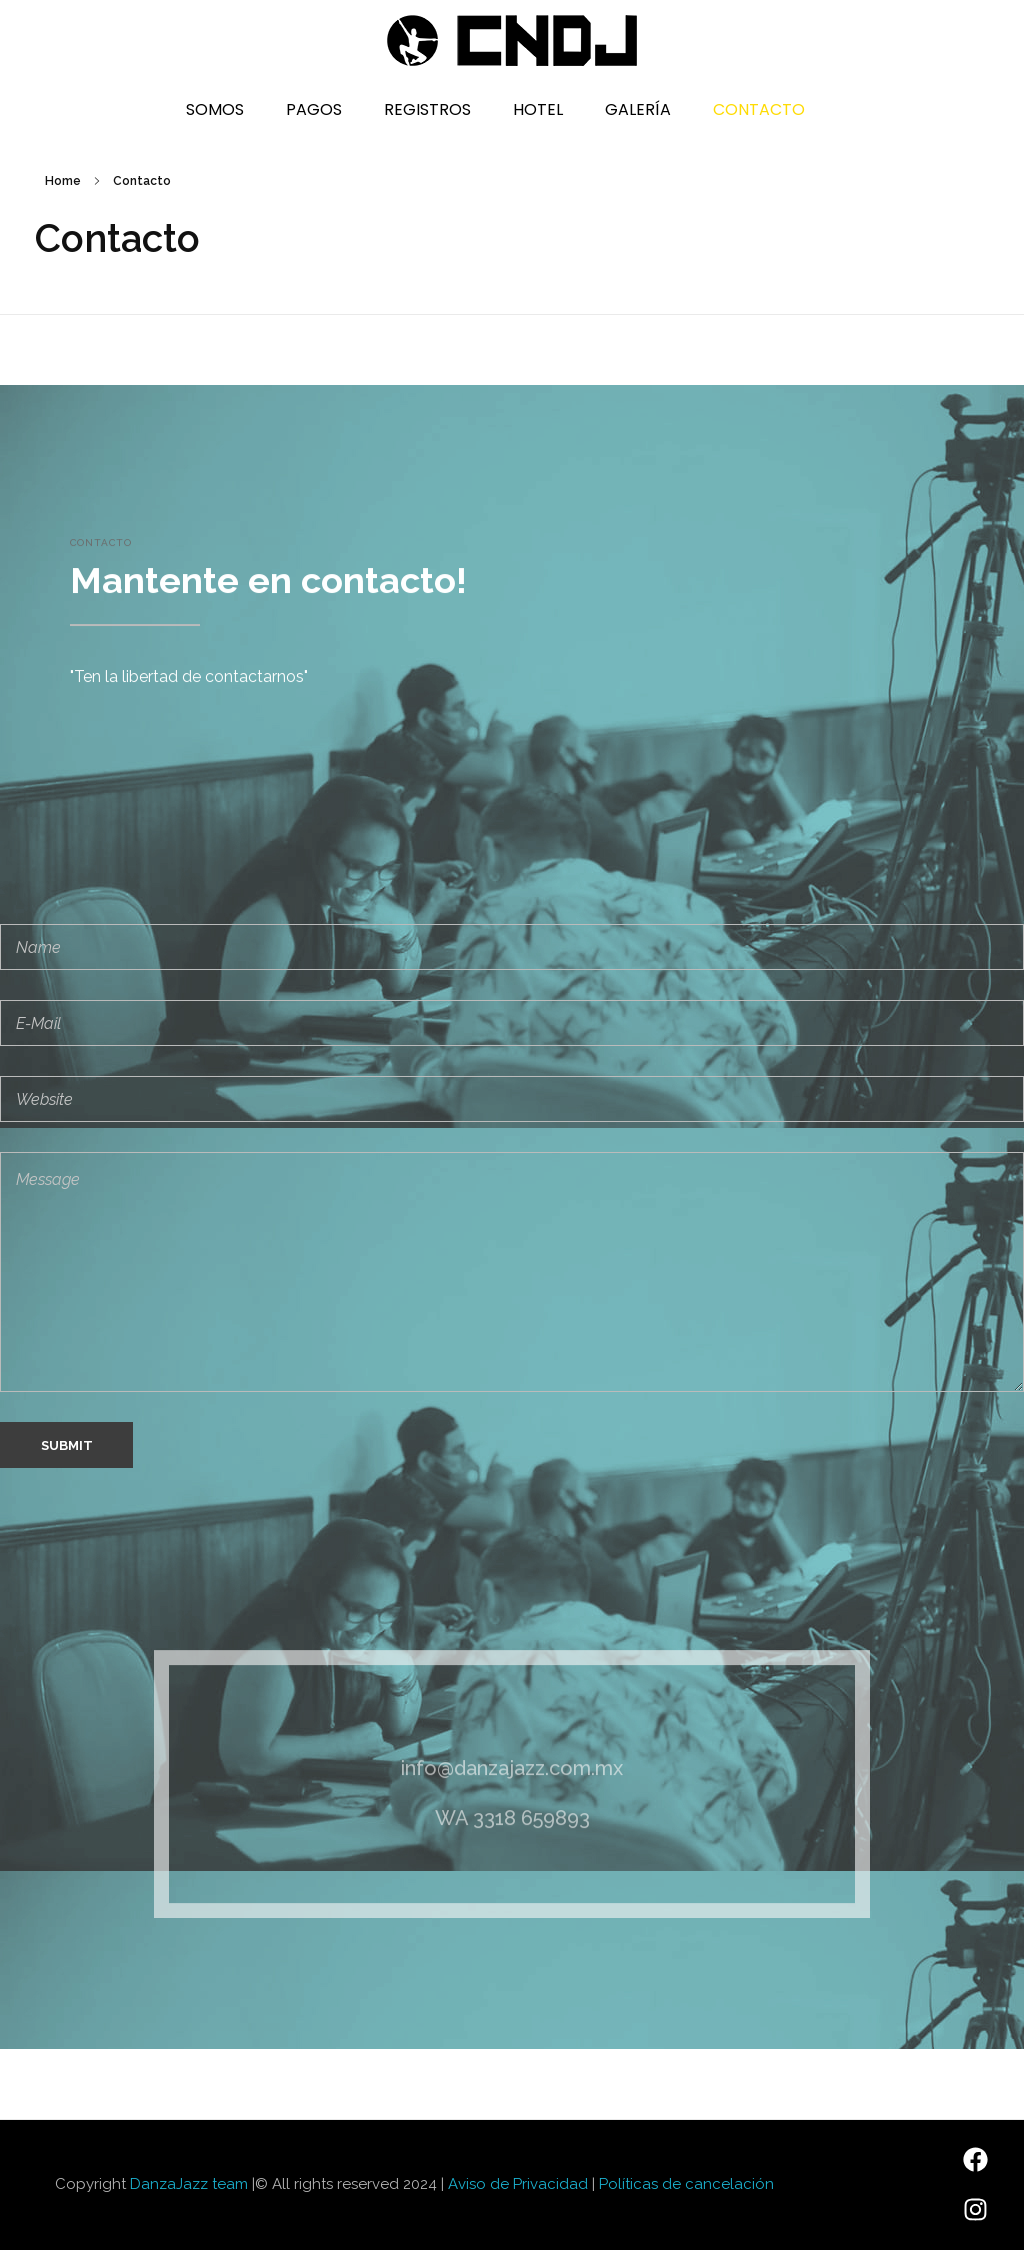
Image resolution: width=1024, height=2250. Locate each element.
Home (63, 181)
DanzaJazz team (189, 2184)
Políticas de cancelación (686, 2184)
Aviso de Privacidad (518, 2184)
